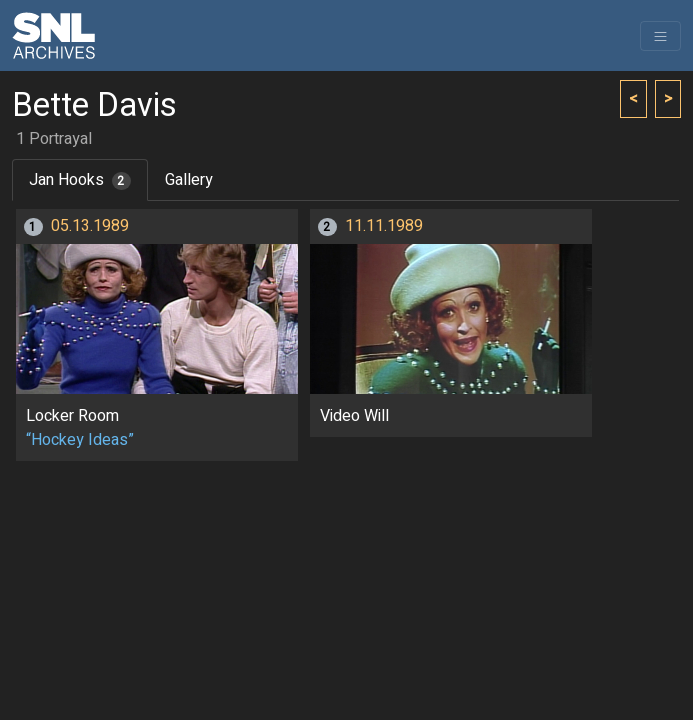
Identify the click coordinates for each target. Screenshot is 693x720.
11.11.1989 (384, 226)
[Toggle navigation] (660, 36)
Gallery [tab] (189, 180)
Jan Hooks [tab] (80, 180)
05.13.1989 (90, 226)
